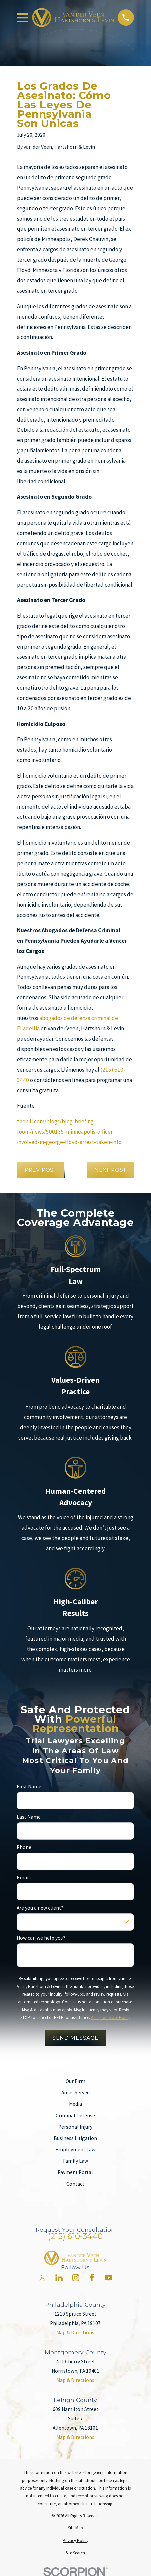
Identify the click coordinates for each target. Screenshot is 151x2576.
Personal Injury (75, 2127)
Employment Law (75, 2150)
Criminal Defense (75, 2115)
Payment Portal (75, 2172)
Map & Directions (75, 2332)
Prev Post (41, 1170)
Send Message (75, 2038)
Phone (24, 1847)
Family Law (75, 2161)
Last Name (29, 1817)
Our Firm (75, 2081)
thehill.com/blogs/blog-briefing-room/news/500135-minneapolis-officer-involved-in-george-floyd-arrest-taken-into (69, 1132)
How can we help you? (41, 1938)
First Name (29, 1787)
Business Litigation (75, 2138)
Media (75, 2104)
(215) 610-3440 (75, 2236)
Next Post (110, 1170)
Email (23, 1878)
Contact (75, 2184)
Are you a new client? (40, 1908)
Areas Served (75, 2092)
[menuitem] (75, 2528)
